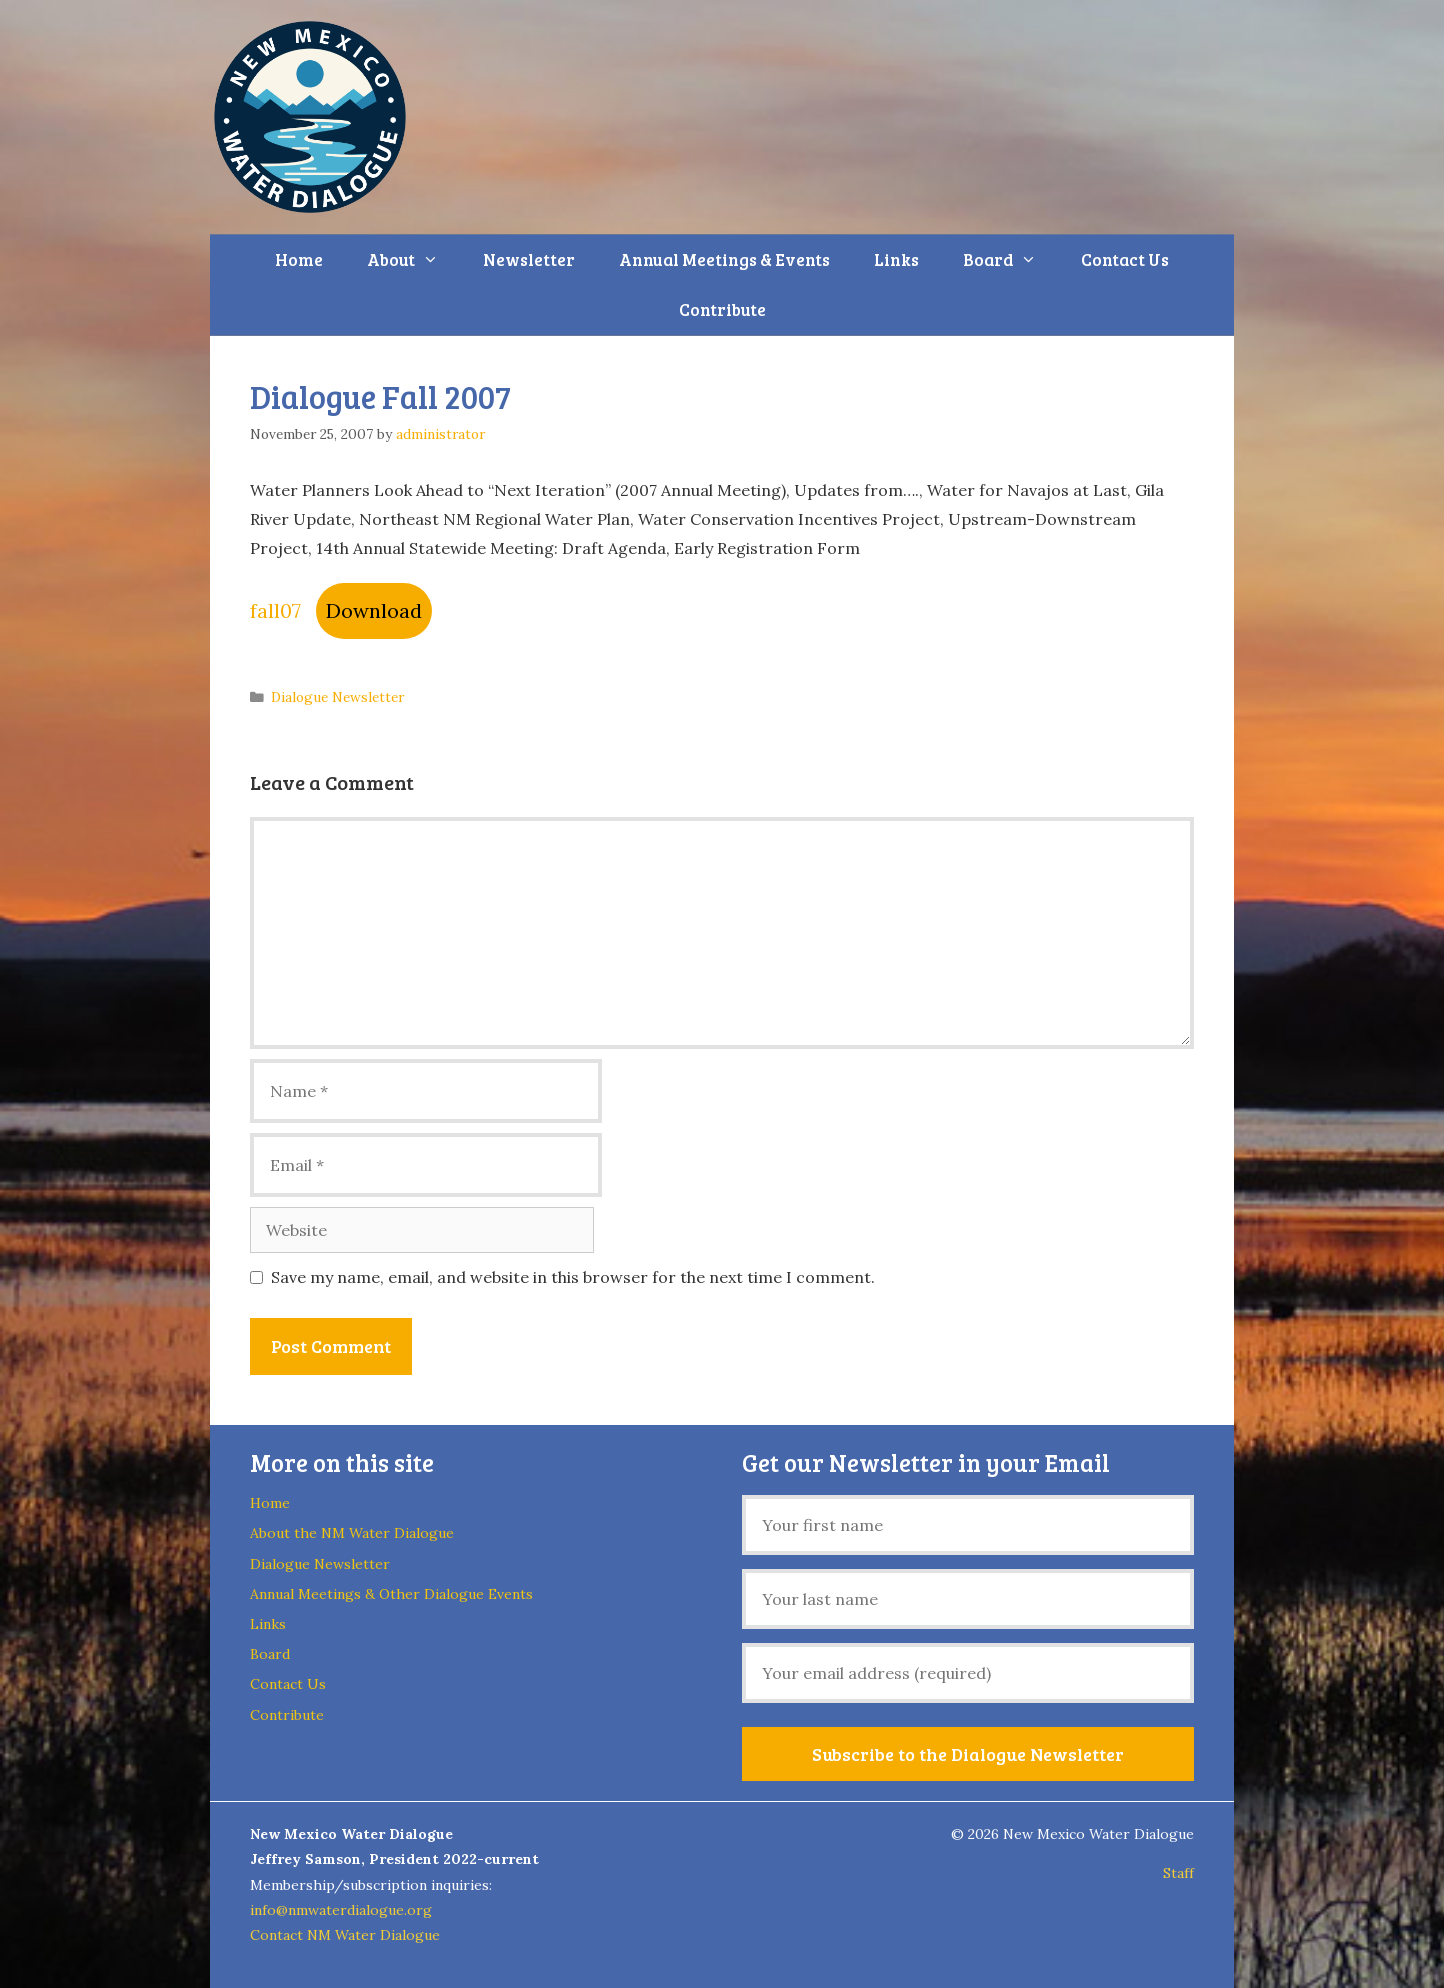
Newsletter (529, 259)
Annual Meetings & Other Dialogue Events (391, 1594)
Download (374, 610)
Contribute (722, 309)
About (414, 260)
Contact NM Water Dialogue (345, 1935)
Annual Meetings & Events (724, 259)
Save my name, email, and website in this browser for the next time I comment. (573, 1277)
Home (299, 259)
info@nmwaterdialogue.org (341, 1910)
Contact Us (1125, 259)
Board (1011, 260)
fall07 (275, 610)
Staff (1178, 1873)
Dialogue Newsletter (337, 697)
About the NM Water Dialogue (352, 1533)
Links (896, 259)
